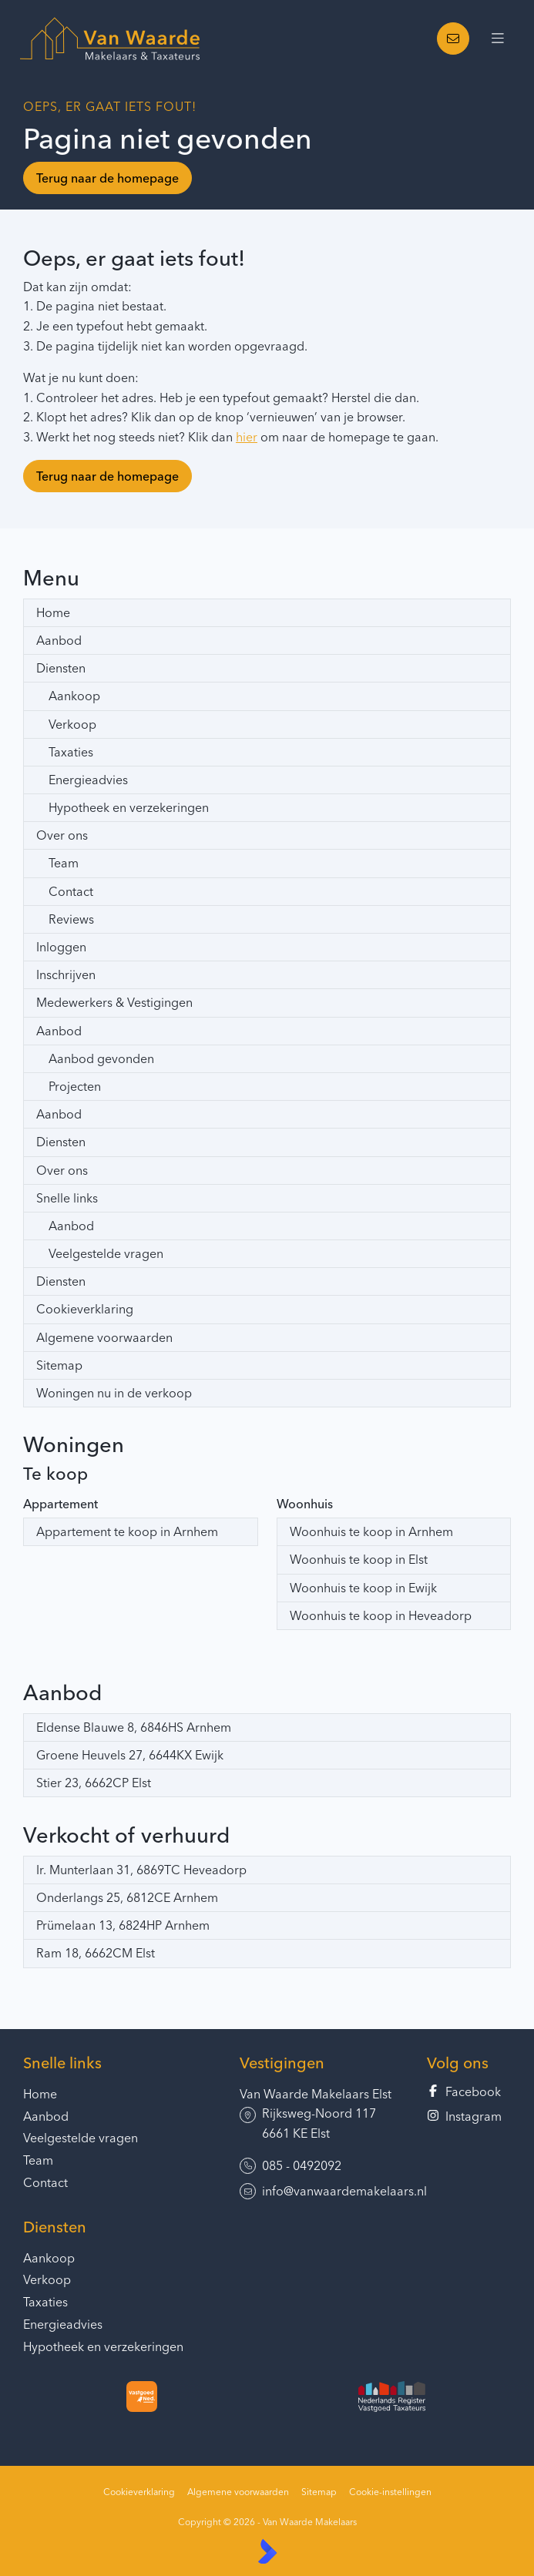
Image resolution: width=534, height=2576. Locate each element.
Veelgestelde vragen (106, 1253)
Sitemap (59, 1365)
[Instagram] (469, 2117)
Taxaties (71, 752)
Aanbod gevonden (101, 1058)
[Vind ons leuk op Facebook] (469, 2092)
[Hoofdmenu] (498, 38)
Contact (71, 891)
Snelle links (67, 1198)
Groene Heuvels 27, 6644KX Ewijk (129, 1755)
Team (64, 862)
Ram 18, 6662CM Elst (95, 1953)
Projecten (75, 1086)
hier (246, 436)
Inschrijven (66, 974)
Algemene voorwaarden (104, 1337)
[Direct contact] (453, 38)
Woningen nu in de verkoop (114, 1392)
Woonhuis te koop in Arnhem (371, 1531)
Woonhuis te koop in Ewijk (363, 1587)
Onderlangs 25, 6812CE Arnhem (127, 1897)
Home (53, 612)
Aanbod (59, 640)
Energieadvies (88, 779)
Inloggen (61, 946)
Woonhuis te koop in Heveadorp (381, 1615)
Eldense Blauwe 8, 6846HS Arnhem (133, 1727)
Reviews (71, 919)
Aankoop (74, 695)
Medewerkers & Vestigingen (114, 1002)
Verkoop (72, 724)
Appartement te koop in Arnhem (127, 1531)
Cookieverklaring (84, 1309)
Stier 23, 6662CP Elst (93, 1782)
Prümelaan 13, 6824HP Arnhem (123, 1925)
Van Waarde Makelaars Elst (315, 2093)
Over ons (62, 835)
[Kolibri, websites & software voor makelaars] (267, 2551)
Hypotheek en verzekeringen (129, 807)
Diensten (61, 668)
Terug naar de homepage (107, 178)
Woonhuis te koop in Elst (359, 1559)
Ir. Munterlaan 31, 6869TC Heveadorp (141, 1869)
